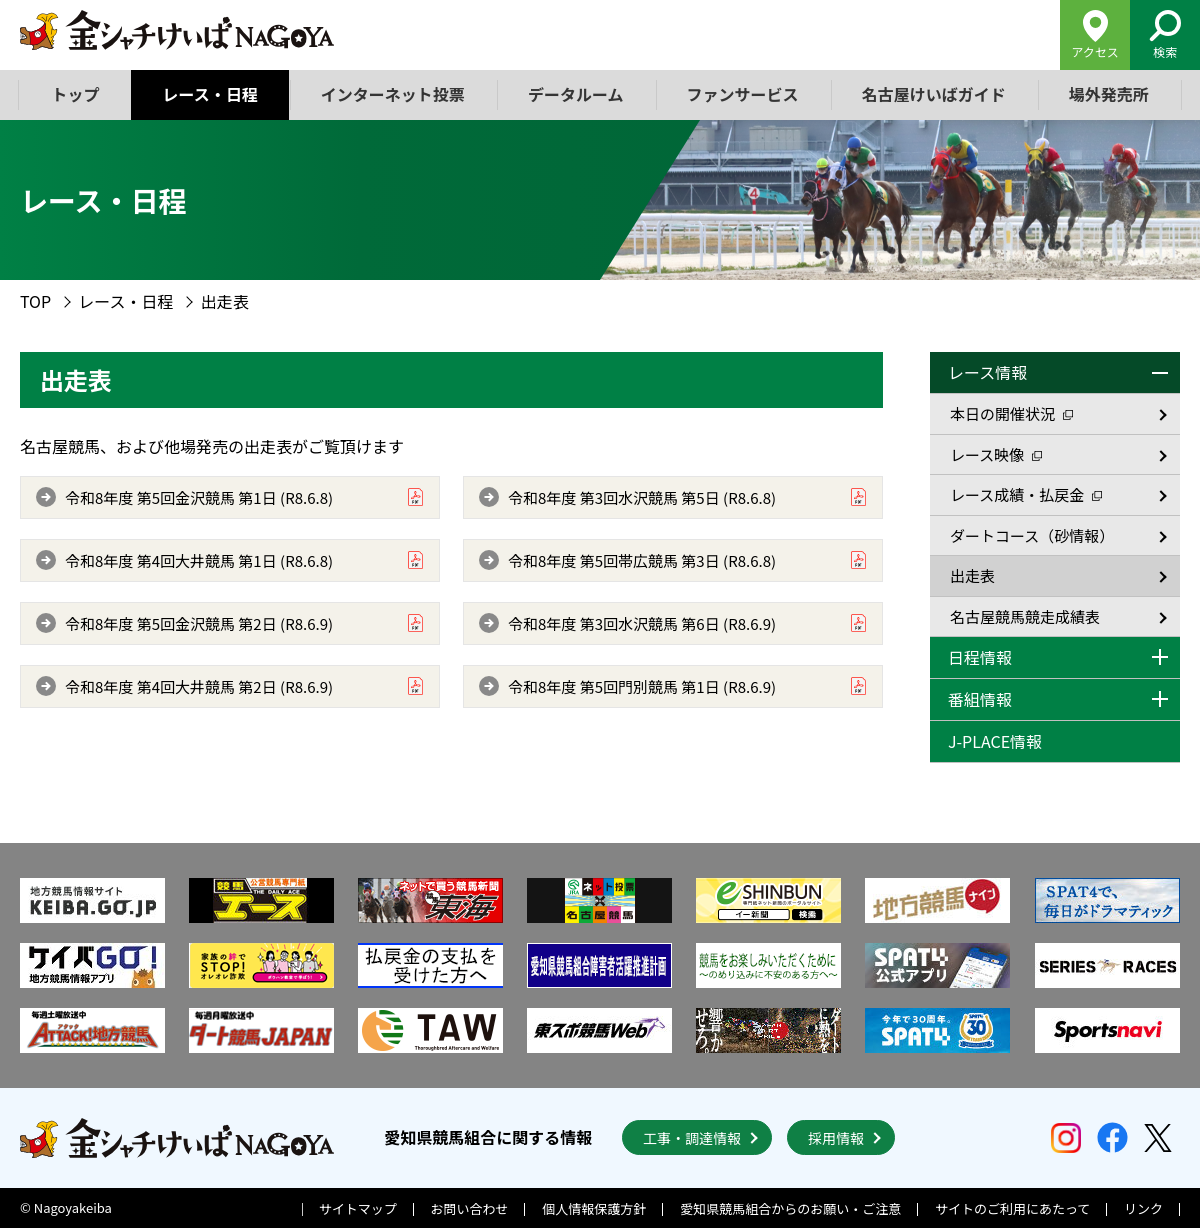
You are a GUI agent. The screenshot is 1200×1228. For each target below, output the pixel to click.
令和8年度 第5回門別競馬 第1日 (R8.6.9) (642, 686)
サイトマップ (358, 1208)
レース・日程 (210, 94)
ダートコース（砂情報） (1032, 535)
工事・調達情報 (692, 1138)
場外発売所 (1108, 94)
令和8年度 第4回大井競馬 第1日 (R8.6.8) (199, 560)
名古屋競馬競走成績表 (1025, 616)
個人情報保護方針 (594, 1208)
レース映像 (996, 454)
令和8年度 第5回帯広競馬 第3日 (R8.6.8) (642, 560)
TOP (35, 301)
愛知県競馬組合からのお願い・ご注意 (790, 1208)
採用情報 (836, 1138)
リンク (1143, 1208)
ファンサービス (742, 94)
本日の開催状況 (1011, 413)
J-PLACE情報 (995, 741)
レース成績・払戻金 (1026, 494)
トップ (76, 94)
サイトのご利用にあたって (1012, 1208)
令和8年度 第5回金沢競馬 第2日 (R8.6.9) (199, 623)
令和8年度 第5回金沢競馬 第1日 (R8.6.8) (199, 497)
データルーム (576, 94)
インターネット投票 (393, 94)
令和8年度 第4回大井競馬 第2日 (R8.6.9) (199, 686)
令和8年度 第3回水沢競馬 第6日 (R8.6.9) (642, 623)
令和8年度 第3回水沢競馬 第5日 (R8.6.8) (642, 497)
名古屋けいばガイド (933, 94)
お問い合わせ (470, 1208)
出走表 (972, 575)
